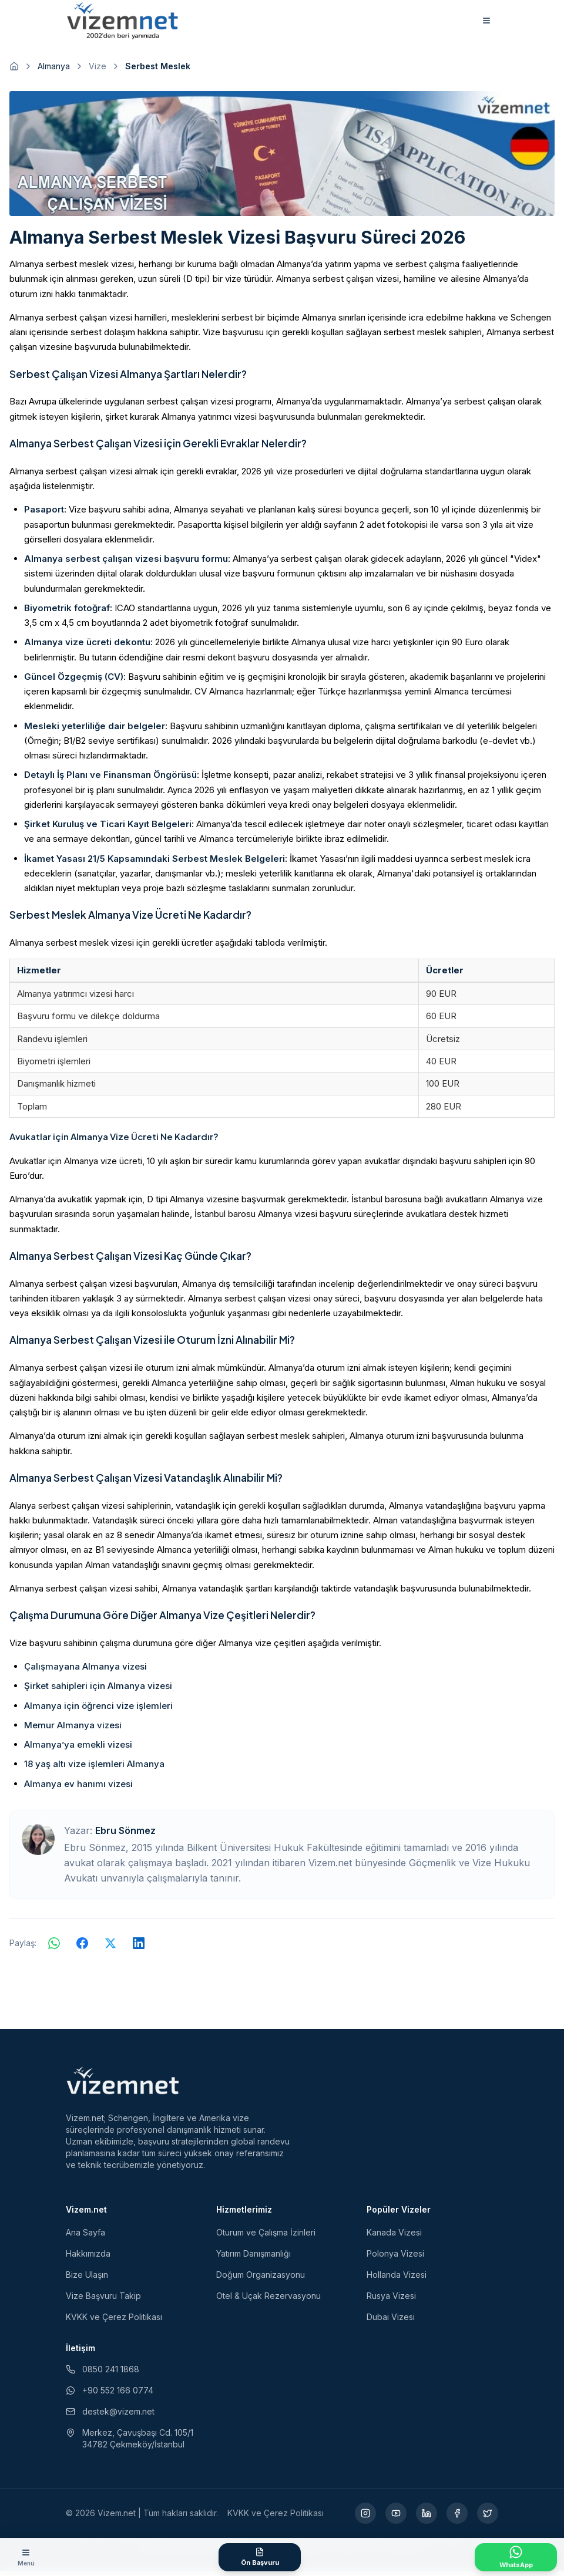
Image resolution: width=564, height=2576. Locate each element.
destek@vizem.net (110, 2417)
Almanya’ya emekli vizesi (78, 1750)
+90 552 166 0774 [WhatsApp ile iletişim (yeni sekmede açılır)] (109, 2395)
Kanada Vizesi (394, 2238)
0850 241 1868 (102, 2374)
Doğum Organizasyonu (260, 2280)
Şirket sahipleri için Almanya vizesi (98, 1691)
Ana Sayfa (85, 2238)
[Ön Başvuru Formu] (260, 2557)
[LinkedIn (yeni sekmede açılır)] (426, 2518)
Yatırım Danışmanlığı (253, 2259)
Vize (97, 71)
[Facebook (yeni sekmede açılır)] (457, 2518)
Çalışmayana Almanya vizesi (85, 1672)
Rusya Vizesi (391, 2301)
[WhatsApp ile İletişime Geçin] (516, 2557)
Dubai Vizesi (391, 2322)
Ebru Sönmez (125, 1836)
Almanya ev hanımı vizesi (78, 1789)
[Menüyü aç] (26, 2557)
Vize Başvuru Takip (103, 2301)
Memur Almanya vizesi (73, 1730)
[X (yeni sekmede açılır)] (487, 2518)
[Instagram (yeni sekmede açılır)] (365, 2518)
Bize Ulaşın (87, 2280)
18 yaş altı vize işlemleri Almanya (94, 1769)
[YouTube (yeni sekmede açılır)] (396, 2518)
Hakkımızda (88, 2259)
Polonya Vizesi (395, 2259)
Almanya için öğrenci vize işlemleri (98, 1711)
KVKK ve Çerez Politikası (114, 2322)
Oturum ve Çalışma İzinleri (265, 2238)
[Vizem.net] (123, 2086)
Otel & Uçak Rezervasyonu (268, 2301)
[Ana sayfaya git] (14, 71)
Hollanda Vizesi (397, 2280)
